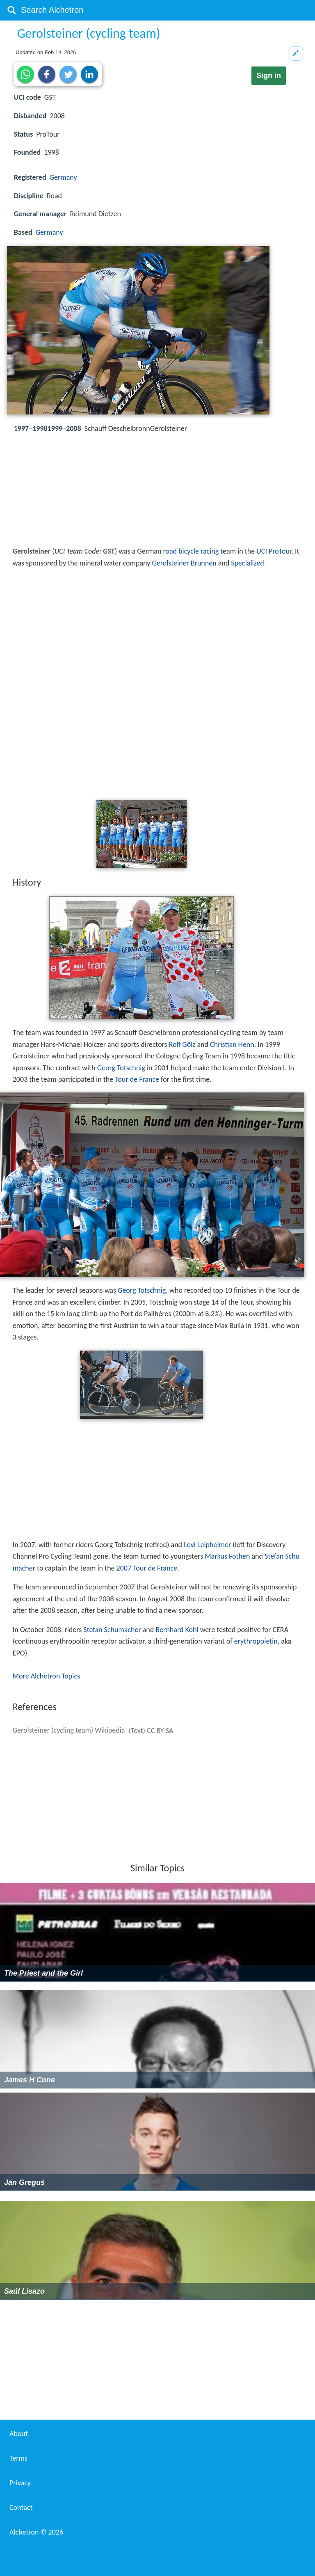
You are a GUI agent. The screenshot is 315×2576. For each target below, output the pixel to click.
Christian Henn (232, 1044)
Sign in (268, 75)
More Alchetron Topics (46, 1676)
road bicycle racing (191, 551)
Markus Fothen (227, 1556)
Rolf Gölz (182, 1044)
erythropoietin (256, 1641)
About (18, 2433)
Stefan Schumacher (112, 1629)
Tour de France (137, 1079)
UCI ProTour (273, 551)
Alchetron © (36, 2532)
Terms (18, 2458)
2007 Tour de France (146, 1568)
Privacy (20, 2482)
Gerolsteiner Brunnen (184, 563)
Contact (20, 2507)
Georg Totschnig (121, 1067)
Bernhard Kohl (176, 1629)
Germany (63, 177)
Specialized (247, 563)
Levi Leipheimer (207, 1544)
